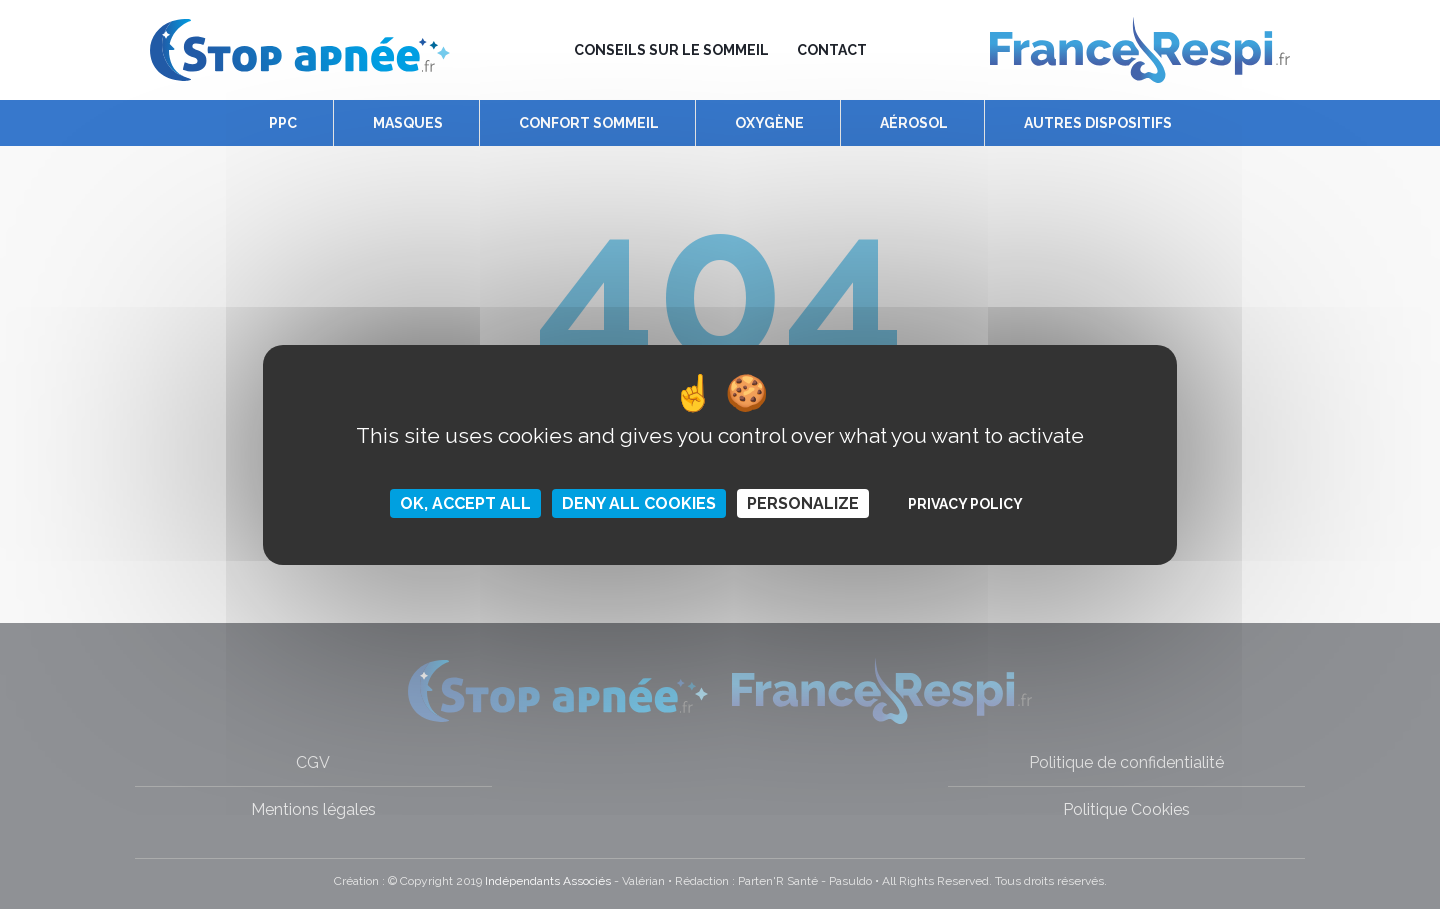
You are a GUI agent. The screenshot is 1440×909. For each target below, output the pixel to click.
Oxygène (769, 123)
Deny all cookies (639, 503)
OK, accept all (465, 503)
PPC (283, 123)
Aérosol (914, 123)
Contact (832, 50)
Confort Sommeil (589, 123)
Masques (408, 123)
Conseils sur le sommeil (671, 50)
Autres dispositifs (1098, 123)
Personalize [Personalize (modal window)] (803, 503)
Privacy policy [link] (965, 504)
